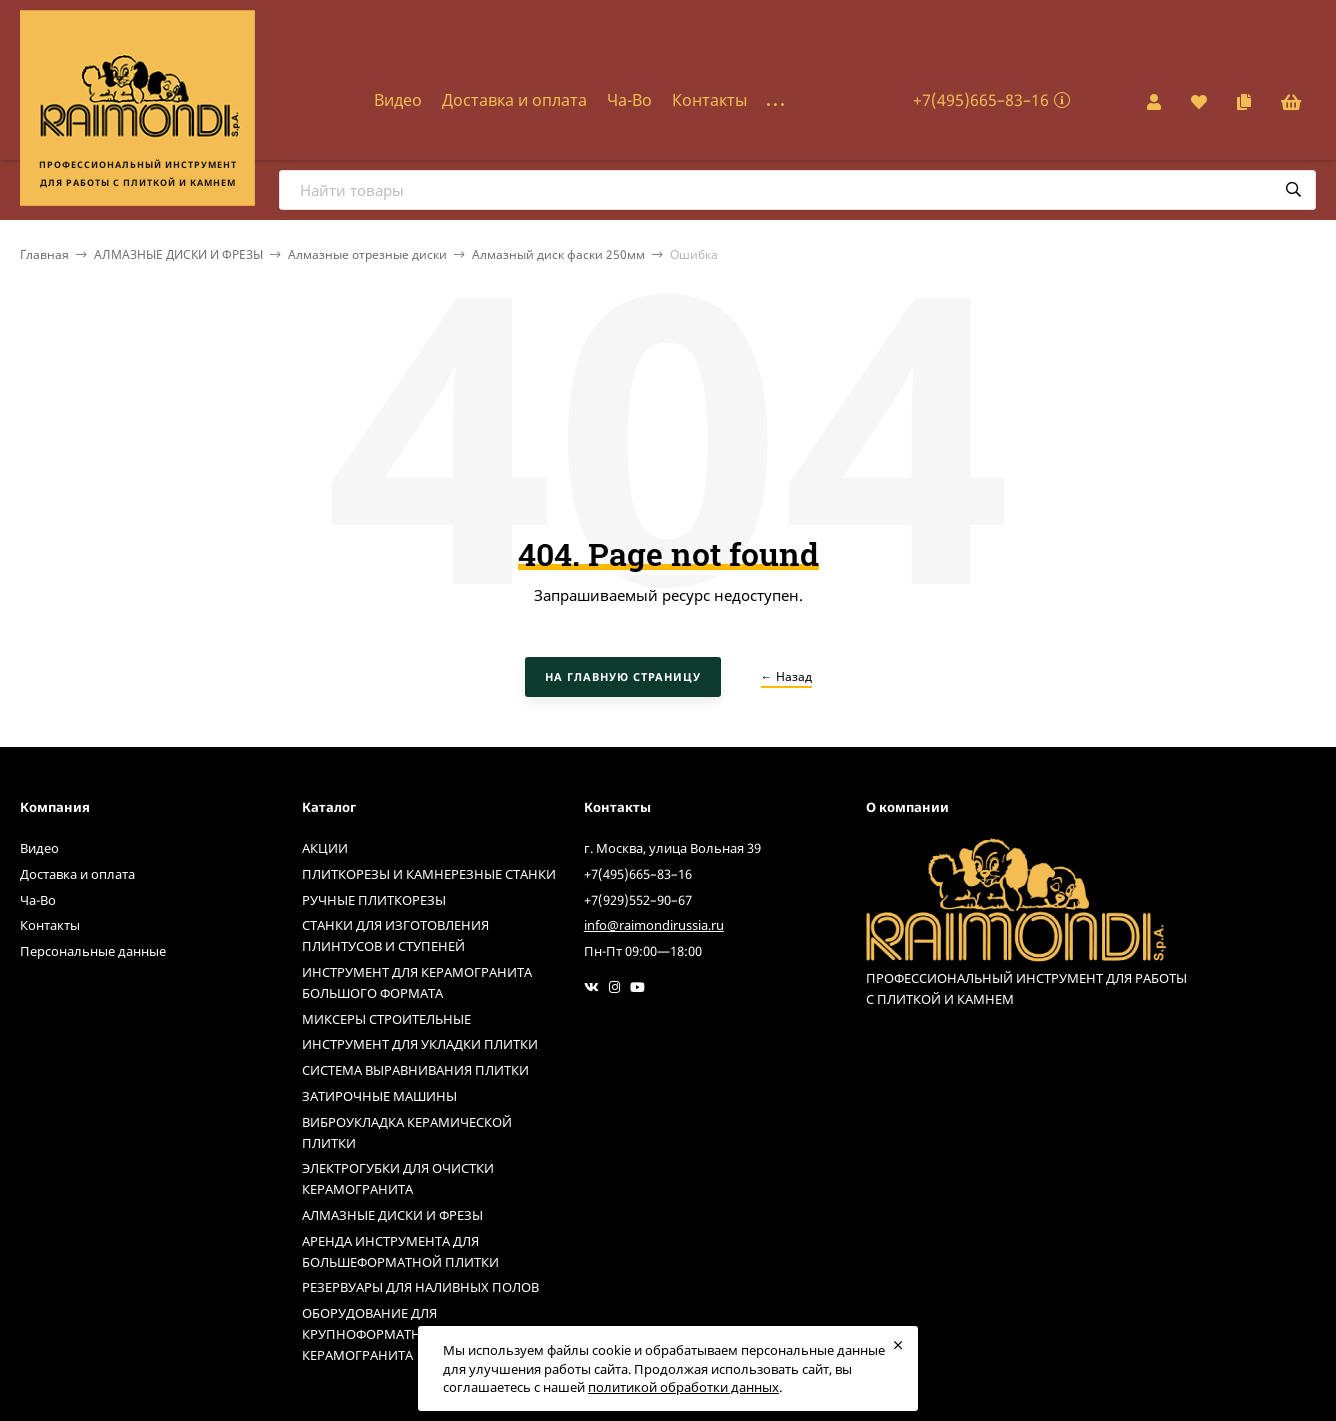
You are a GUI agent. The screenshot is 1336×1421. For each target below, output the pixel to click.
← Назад (786, 676)
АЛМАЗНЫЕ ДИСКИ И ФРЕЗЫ (178, 254)
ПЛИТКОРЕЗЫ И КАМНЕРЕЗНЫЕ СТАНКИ (429, 874)
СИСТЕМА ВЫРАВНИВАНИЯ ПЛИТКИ (415, 1070)
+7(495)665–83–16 (981, 100)
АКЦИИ (325, 848)
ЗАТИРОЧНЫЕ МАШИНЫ (379, 1096)
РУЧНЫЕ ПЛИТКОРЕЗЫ (374, 900)
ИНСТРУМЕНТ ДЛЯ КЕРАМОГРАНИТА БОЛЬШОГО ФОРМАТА (417, 982)
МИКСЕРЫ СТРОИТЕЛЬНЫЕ (386, 1019)
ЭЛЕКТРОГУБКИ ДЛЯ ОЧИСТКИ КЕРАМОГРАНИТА (398, 1178)
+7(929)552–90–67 (638, 900)
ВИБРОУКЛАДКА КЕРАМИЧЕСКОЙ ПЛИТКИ (407, 1132)
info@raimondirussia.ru (654, 925)
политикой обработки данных (683, 1387)
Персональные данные (93, 951)
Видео (398, 100)
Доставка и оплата (514, 100)
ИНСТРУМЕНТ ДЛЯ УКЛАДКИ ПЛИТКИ (420, 1044)
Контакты (709, 100)
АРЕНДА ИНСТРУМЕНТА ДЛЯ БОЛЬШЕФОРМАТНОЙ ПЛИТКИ (400, 1251)
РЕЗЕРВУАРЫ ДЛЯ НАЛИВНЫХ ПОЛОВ (420, 1287)
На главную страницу (623, 676)
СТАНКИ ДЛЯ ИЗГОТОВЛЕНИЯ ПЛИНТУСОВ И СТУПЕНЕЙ (395, 935)
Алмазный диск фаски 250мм (558, 254)
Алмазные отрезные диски (367, 254)
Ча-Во (629, 100)
